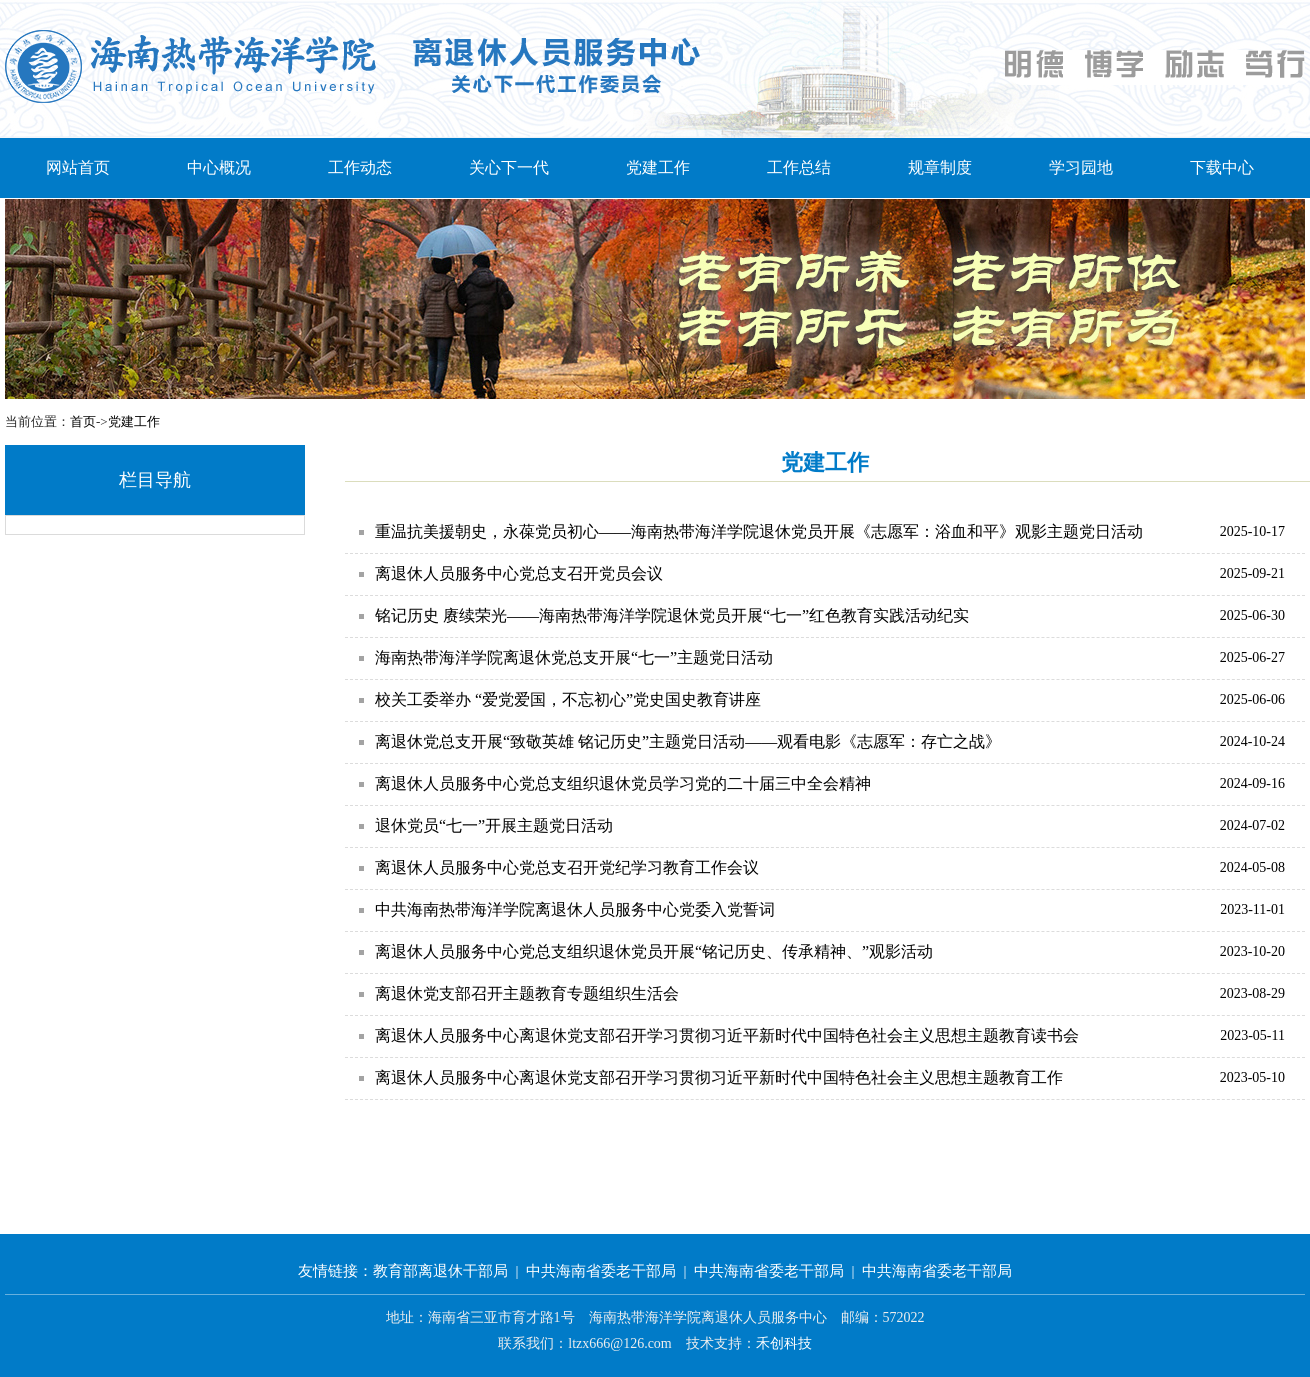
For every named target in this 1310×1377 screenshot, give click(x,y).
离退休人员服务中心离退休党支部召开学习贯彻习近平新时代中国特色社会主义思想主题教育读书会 (727, 1035)
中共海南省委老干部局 (601, 1271)
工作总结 (799, 167)
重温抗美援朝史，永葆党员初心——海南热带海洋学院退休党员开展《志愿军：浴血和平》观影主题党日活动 (759, 531)
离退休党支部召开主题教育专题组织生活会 (527, 993)
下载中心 (1222, 167)
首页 (83, 421)
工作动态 (360, 167)
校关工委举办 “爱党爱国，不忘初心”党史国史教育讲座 (568, 699)
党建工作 (658, 167)
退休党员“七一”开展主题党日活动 (494, 825)
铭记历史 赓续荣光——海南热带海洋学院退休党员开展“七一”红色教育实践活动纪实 (672, 615)
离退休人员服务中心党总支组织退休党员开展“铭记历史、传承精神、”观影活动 (654, 951)
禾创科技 (784, 1343)
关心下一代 (509, 167)
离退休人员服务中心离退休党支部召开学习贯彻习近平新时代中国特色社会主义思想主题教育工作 (719, 1077)
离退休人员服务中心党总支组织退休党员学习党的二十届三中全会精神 (623, 783)
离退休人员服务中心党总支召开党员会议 (519, 573)
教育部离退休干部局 (440, 1271)
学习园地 (1081, 167)
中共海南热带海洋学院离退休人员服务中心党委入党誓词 (575, 909)
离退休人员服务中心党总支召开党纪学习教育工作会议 (567, 867)
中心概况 (219, 167)
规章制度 (940, 167)
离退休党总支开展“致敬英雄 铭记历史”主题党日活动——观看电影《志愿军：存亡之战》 (688, 741)
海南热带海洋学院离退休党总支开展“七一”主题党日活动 (574, 657)
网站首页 (78, 167)
